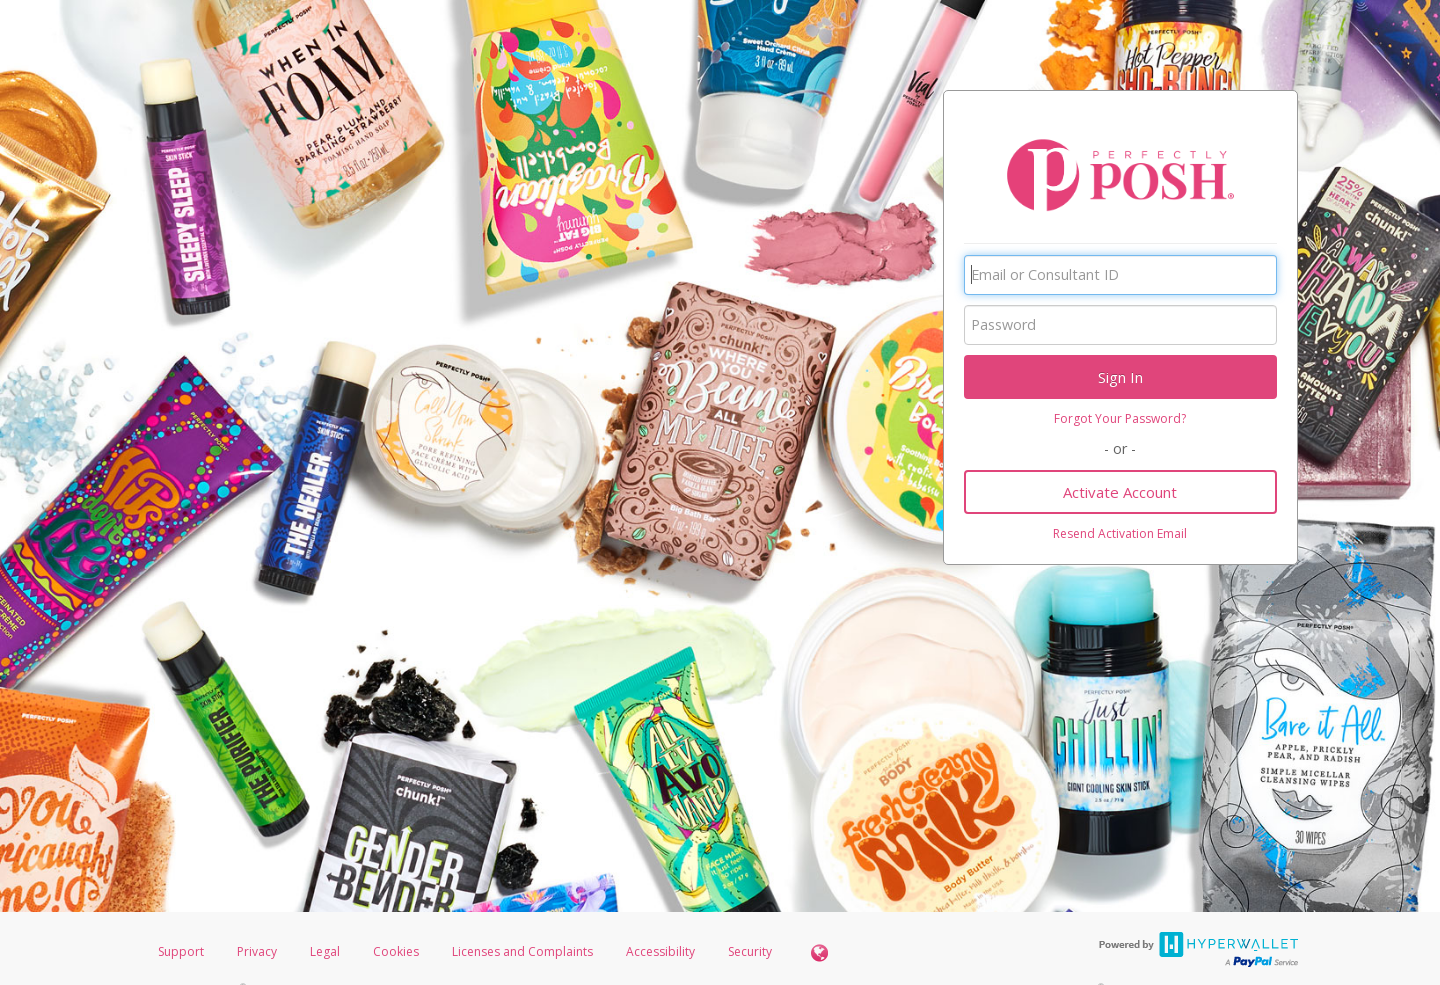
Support (181, 951)
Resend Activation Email (1120, 533)
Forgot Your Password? (1120, 418)
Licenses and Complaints (524, 951)
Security (750, 951)
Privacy (257, 951)
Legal (325, 951)
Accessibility (660, 951)
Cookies (396, 951)
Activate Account (1120, 492)
